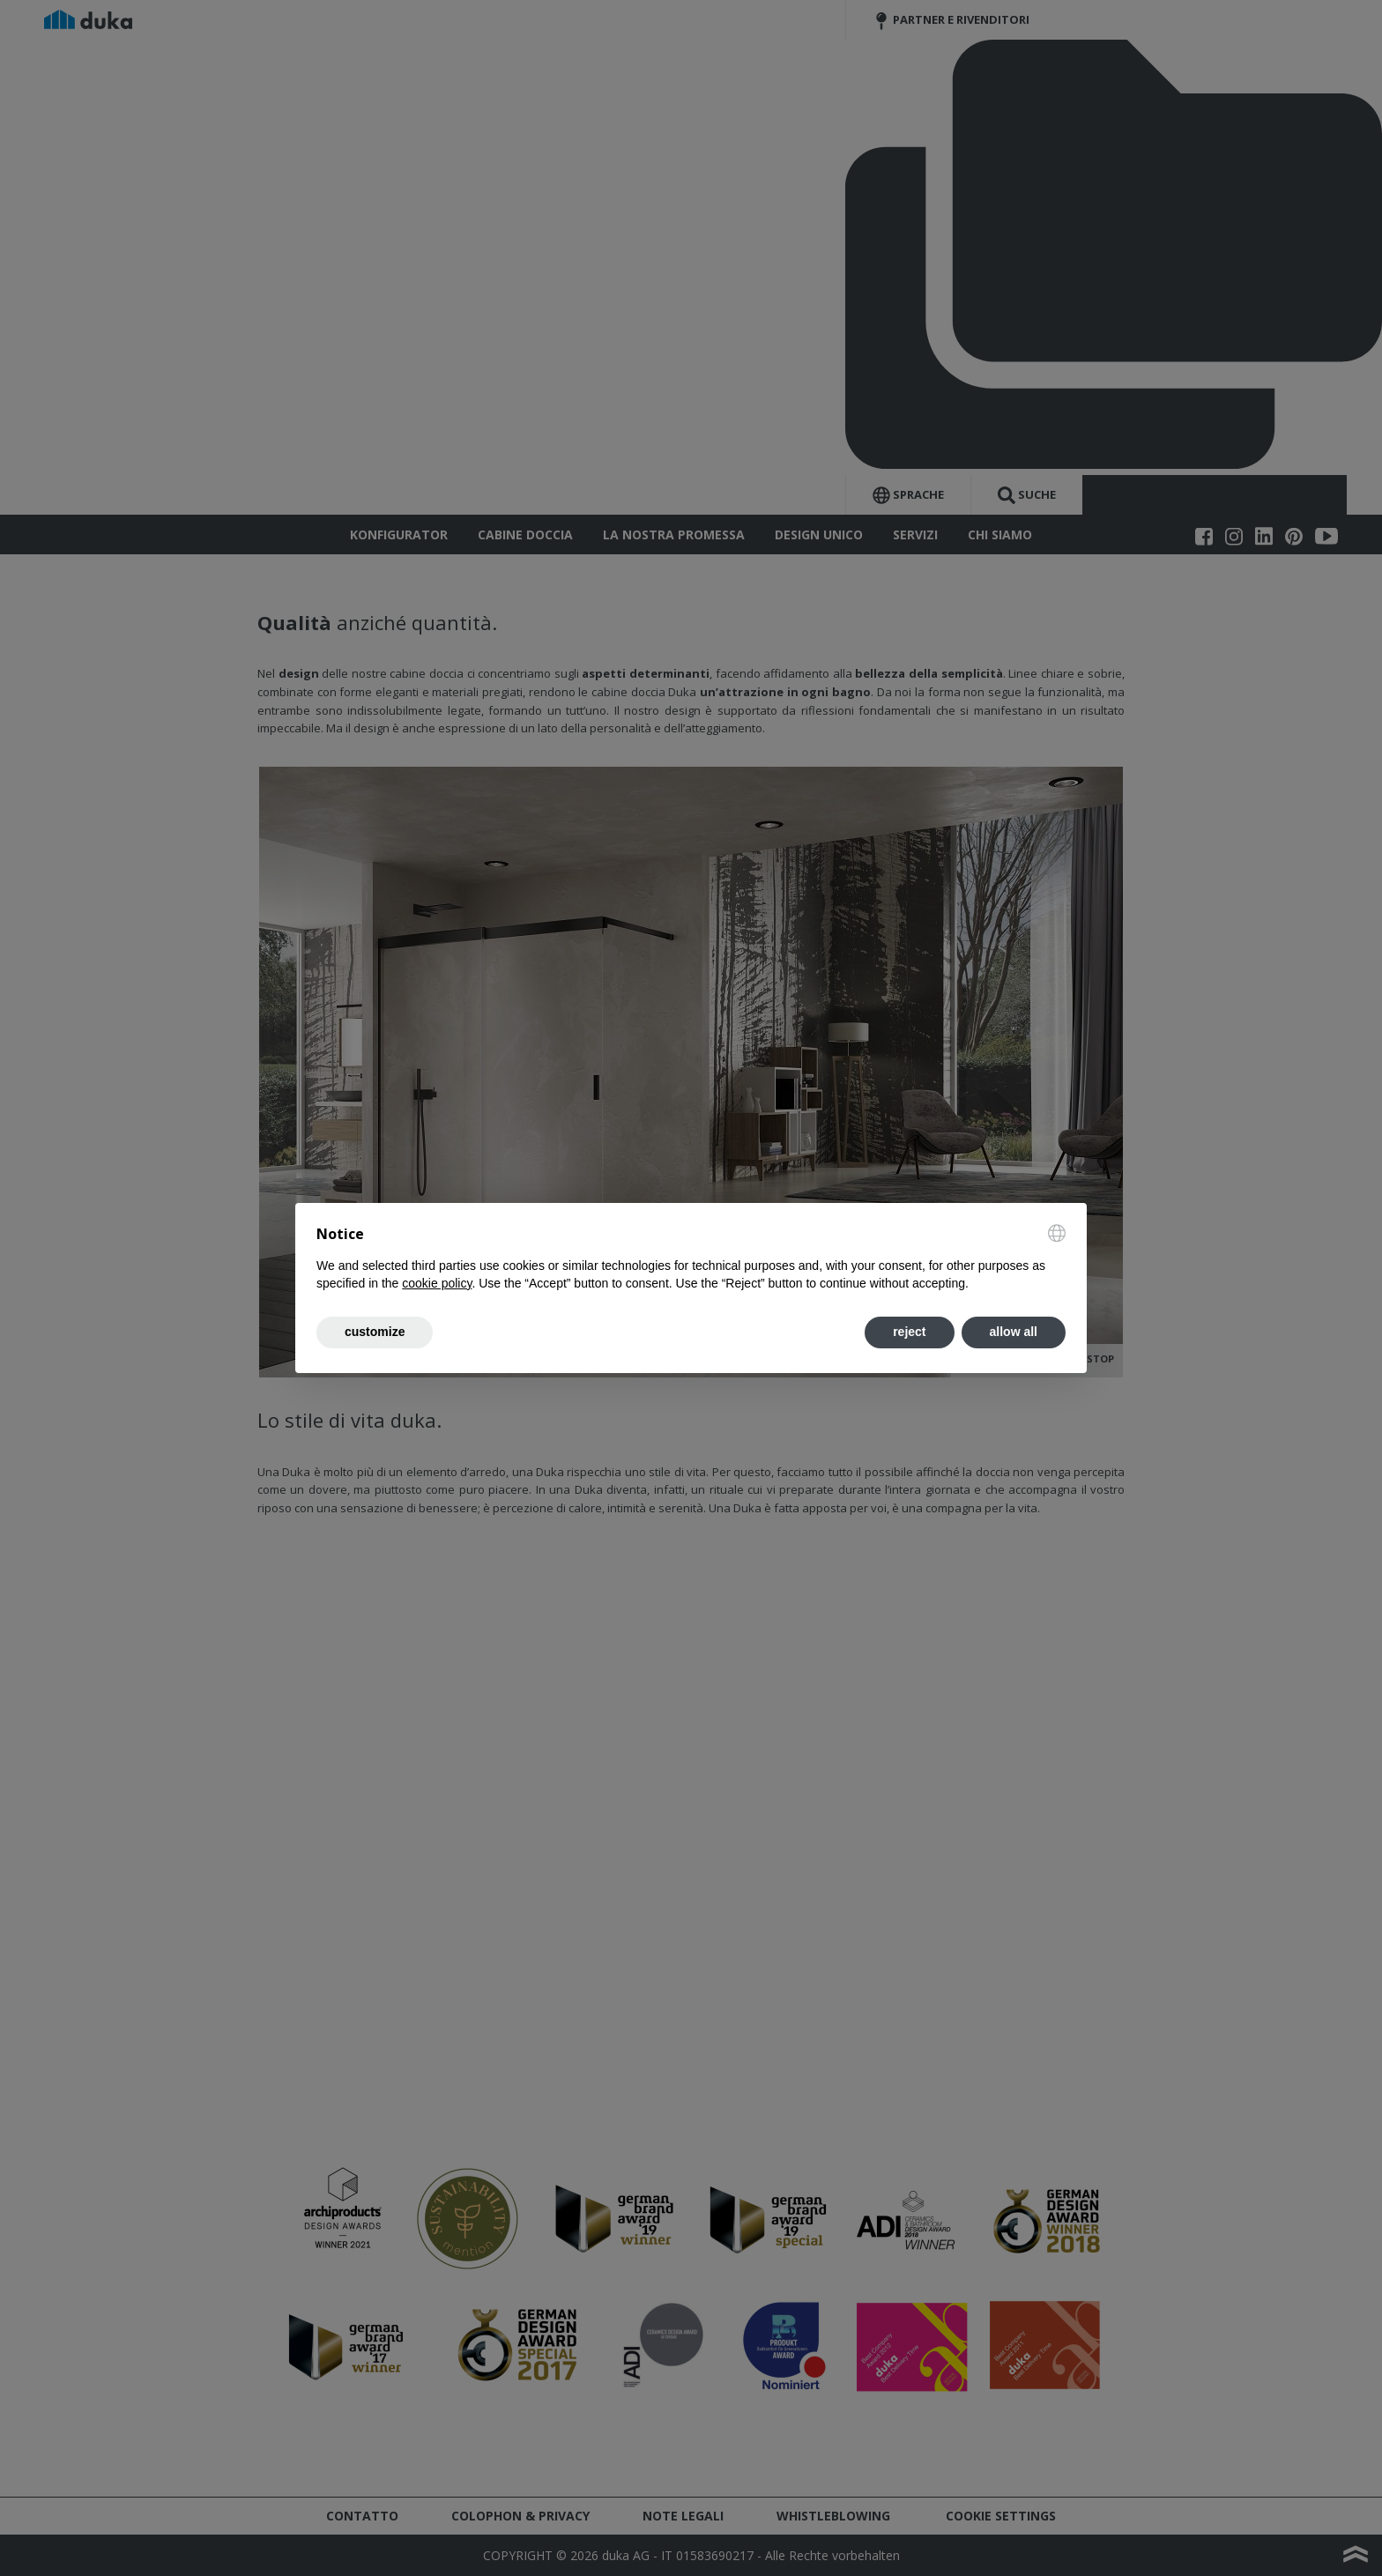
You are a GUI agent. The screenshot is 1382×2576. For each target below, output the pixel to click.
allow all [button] (1013, 1332)
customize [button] (375, 1332)
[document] (691, 1258)
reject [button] (909, 1332)
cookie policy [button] (437, 1283)
